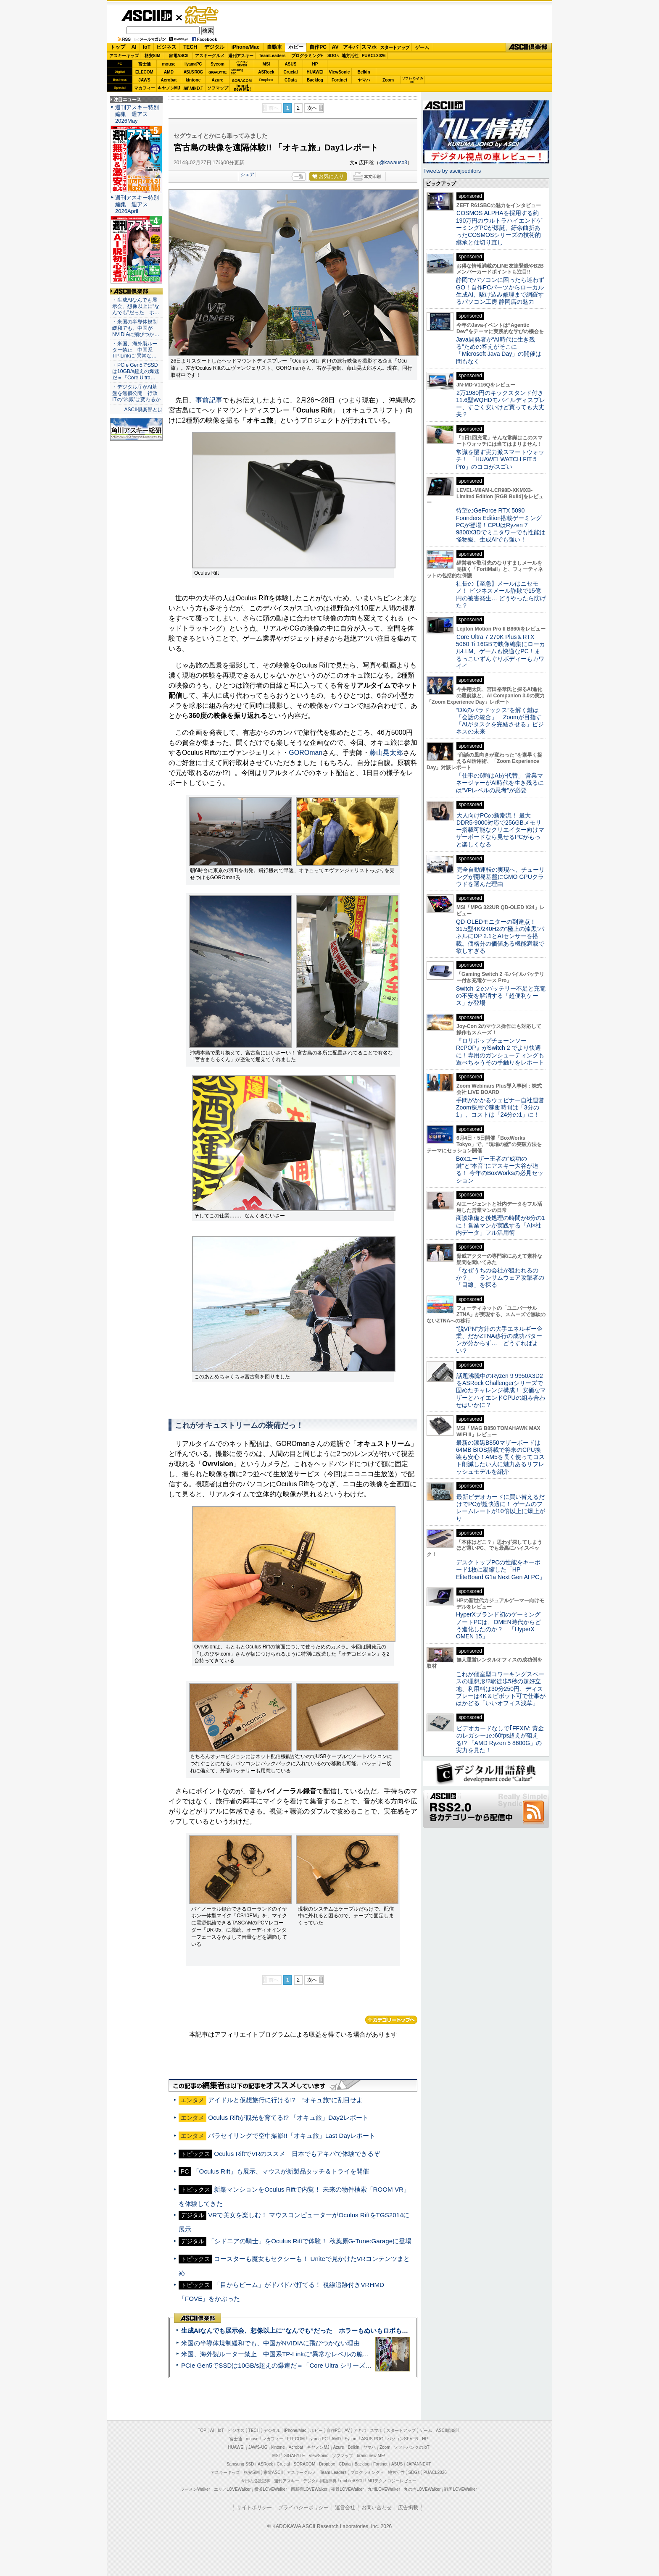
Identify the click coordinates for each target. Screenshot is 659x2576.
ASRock (266, 72)
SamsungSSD (237, 71)
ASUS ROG (193, 72)
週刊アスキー (240, 55)
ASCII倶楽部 (528, 47)
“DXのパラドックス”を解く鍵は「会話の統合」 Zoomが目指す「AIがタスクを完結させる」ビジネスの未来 (500, 721)
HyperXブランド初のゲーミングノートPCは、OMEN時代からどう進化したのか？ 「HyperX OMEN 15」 (498, 1625)
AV (335, 47)
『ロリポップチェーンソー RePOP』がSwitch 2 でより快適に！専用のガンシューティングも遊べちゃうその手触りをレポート (500, 1051)
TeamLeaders (272, 55)
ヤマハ (364, 80)
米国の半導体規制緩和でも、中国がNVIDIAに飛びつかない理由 (270, 2343)
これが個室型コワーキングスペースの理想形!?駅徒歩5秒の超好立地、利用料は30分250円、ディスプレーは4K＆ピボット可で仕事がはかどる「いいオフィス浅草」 (501, 1688)
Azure (218, 80)
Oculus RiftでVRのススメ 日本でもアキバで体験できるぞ (297, 2153)
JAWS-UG (258, 2447)
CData (291, 80)
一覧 (298, 176)
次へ (312, 108)
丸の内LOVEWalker (422, 2489)
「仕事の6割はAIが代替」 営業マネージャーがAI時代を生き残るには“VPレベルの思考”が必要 (500, 783)
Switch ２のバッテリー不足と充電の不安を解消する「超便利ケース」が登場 (501, 996)
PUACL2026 (374, 55)
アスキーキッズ (124, 55)
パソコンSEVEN (242, 63)
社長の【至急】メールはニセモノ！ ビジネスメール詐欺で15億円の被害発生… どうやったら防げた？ (501, 594)
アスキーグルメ (209, 55)
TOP (202, 2430)
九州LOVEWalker (384, 2489)
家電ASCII (179, 55)
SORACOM (305, 2464)
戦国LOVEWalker (460, 2489)
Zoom (388, 80)
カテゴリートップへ (391, 2020)
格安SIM (153, 55)
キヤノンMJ (169, 88)
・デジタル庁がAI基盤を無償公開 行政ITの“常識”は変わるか (136, 393)
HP (315, 64)
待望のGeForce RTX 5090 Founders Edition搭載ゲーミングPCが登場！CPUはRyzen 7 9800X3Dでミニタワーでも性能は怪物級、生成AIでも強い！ (501, 525)
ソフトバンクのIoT (412, 80)
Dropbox (266, 80)
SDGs (333, 55)
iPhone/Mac (246, 47)
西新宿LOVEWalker (309, 2489)
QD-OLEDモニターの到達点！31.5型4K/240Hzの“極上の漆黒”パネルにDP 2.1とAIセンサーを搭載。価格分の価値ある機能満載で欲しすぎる (500, 936)
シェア (247, 174)
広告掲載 (408, 2507)
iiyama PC (318, 2439)
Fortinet (339, 80)
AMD (169, 72)
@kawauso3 (393, 163)
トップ (117, 47)
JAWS (144, 80)
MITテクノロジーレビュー (391, 2481)
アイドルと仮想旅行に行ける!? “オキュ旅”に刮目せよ (285, 2099)
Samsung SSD (240, 2464)
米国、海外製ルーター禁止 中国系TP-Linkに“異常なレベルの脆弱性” (279, 2354)
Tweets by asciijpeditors (452, 171)
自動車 (274, 47)
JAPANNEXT (193, 88)
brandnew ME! (242, 88)
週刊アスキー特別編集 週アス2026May (137, 114)
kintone (193, 80)
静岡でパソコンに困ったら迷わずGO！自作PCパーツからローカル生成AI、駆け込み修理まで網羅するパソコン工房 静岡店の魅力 (500, 290)
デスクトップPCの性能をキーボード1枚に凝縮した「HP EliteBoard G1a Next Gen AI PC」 (500, 1569)
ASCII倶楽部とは (143, 410)
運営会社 (345, 2507)
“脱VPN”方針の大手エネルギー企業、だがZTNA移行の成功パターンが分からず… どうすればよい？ (499, 1339)
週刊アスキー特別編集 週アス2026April (137, 204)
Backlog (315, 80)
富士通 (144, 64)
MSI (266, 64)
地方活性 (350, 55)
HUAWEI (315, 72)
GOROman (305, 752)
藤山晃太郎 (386, 752)
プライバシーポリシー (303, 2507)
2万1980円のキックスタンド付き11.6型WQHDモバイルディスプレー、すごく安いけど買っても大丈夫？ (500, 403)
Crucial (291, 72)
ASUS (291, 64)
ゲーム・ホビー (202, 15)
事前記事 (208, 400)
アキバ (350, 47)
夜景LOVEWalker (347, 2489)
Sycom (217, 64)
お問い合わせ (376, 2507)
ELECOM (144, 72)
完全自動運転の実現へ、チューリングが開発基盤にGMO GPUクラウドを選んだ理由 (500, 877)
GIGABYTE (217, 72)
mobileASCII (352, 2481)
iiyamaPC (193, 64)
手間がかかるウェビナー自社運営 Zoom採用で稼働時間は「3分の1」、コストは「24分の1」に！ (503, 1107)
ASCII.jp (146, 15)
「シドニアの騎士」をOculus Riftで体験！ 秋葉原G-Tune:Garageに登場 (309, 2241)
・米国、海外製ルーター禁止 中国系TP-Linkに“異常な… (135, 350)
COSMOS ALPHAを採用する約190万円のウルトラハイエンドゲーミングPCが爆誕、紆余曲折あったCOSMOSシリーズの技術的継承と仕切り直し (499, 227)
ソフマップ (217, 88)
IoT (146, 47)
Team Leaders (333, 2472)
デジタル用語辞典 (320, 2481)
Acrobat (169, 80)
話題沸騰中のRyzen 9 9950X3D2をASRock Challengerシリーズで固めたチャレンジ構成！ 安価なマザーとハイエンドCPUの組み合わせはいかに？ (501, 1390)
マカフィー (144, 88)
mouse (168, 64)
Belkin (363, 72)
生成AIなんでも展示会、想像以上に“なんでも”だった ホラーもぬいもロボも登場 (297, 2330)
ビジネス (166, 47)
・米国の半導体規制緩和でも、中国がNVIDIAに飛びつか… (135, 328)
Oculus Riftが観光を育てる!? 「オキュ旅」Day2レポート (288, 2117)
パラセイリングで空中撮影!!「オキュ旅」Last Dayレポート (291, 2135)
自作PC (318, 47)
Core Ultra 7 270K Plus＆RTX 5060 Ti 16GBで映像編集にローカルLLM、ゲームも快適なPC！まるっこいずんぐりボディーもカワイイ (500, 651)
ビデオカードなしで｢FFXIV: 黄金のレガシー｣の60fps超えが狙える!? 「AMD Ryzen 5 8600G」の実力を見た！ (500, 1739)
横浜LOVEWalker (270, 2489)
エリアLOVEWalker (232, 2489)
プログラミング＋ (367, 2472)
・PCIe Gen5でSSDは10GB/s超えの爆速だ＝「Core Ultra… (135, 371)
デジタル (214, 47)
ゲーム (422, 47)
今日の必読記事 (255, 2481)
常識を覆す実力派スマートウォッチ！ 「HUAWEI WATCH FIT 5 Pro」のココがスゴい (500, 459)
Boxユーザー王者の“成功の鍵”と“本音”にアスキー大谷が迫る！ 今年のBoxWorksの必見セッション (499, 1169)
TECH (190, 47)
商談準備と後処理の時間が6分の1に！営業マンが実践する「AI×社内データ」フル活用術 (500, 1225)
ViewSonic (339, 72)
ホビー (295, 47)
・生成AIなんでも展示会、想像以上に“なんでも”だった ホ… (135, 306)
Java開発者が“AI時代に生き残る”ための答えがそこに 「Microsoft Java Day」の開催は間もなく (498, 350)
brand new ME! (371, 2455)
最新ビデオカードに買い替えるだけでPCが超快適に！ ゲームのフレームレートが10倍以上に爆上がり (500, 1507)
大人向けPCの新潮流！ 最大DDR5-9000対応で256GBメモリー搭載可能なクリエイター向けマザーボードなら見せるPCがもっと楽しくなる (500, 830)
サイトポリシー (254, 2507)
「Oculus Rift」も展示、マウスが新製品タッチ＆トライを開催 (281, 2171)
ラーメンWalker (195, 2489)
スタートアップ (394, 47)
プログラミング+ (307, 55)
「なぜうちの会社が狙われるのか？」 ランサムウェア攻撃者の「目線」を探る (500, 1277)
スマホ (369, 47)
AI (134, 47)
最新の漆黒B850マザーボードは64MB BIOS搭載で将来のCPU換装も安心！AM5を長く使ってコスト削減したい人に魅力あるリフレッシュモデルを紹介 (500, 1457)
